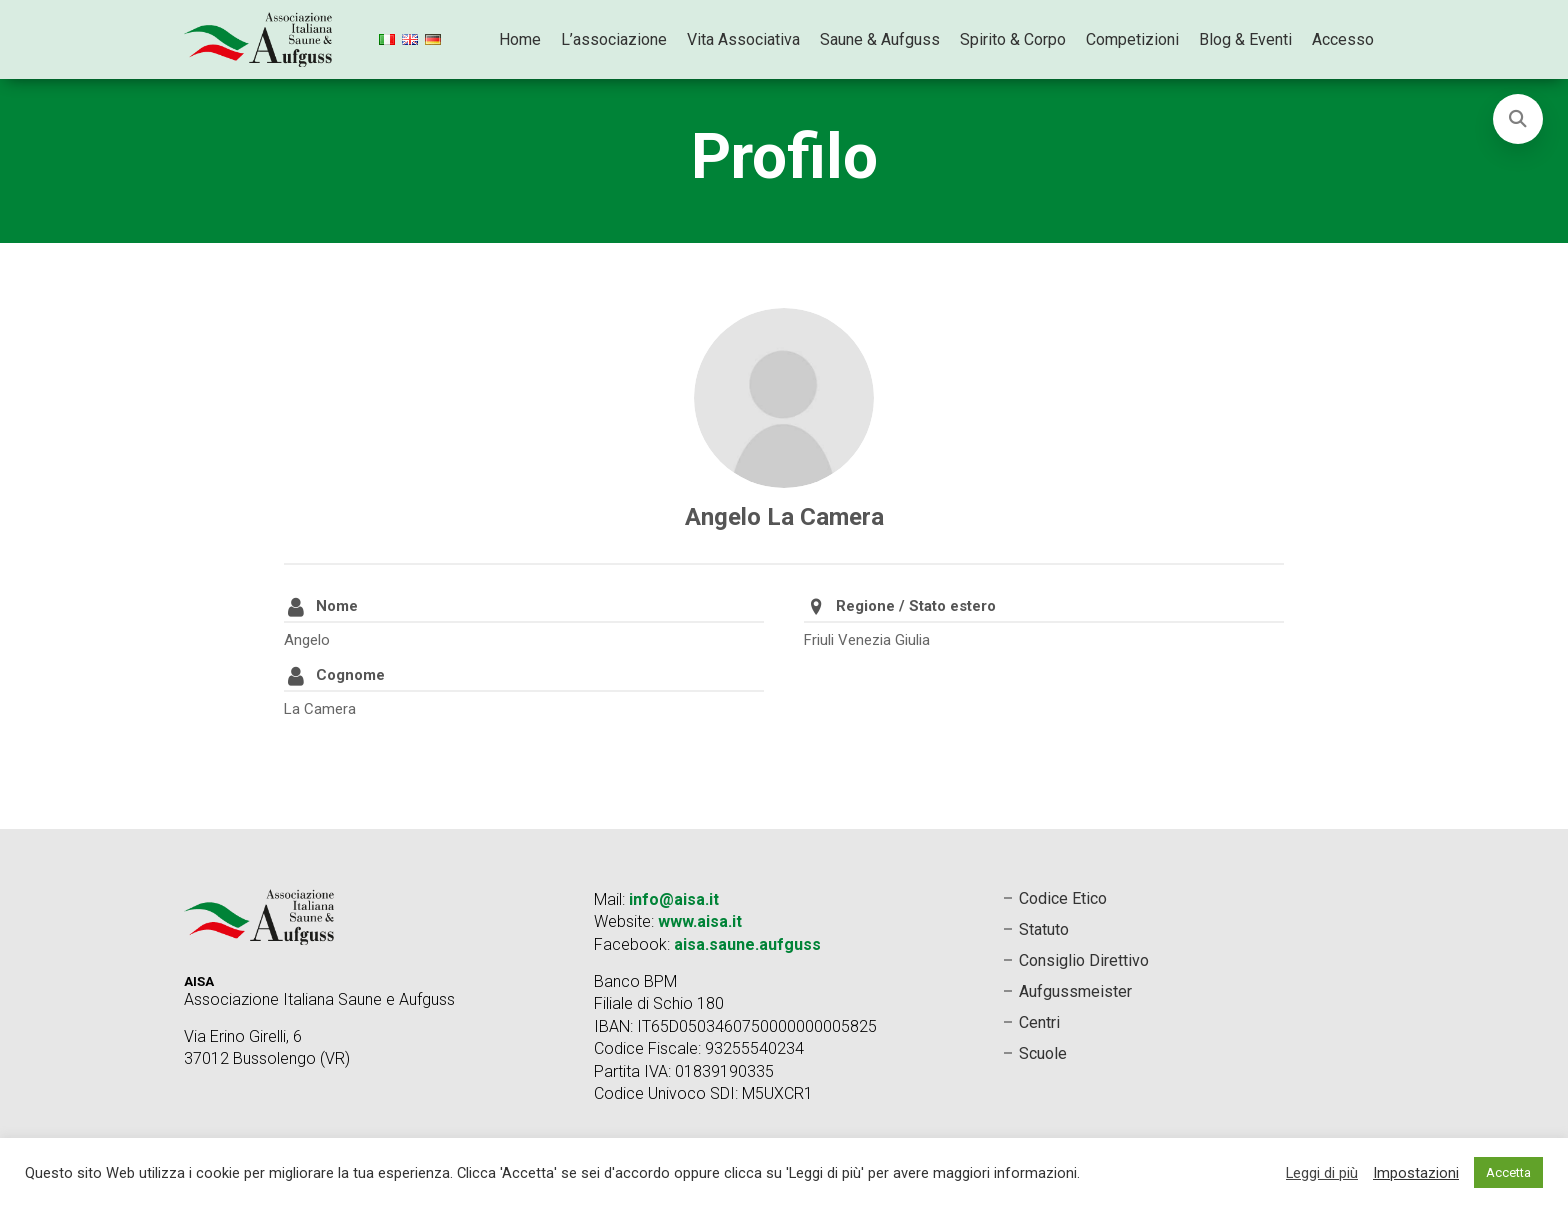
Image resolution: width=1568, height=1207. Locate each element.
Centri (1039, 1022)
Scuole (1043, 1053)
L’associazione (614, 39)
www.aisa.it (700, 921)
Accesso (1343, 39)
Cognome (350, 675)
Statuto (1044, 929)
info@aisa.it (674, 899)
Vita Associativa (743, 39)
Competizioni (1132, 39)
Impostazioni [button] (1416, 1173)
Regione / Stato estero (916, 606)
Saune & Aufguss (880, 39)
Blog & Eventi (1245, 39)
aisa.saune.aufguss (747, 944)
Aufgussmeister (1075, 991)
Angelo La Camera (784, 517)
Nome (337, 606)
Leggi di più (1322, 1173)
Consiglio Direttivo (1084, 960)
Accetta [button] (1508, 1172)
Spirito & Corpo (1013, 39)
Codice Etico (1063, 898)
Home (520, 39)
